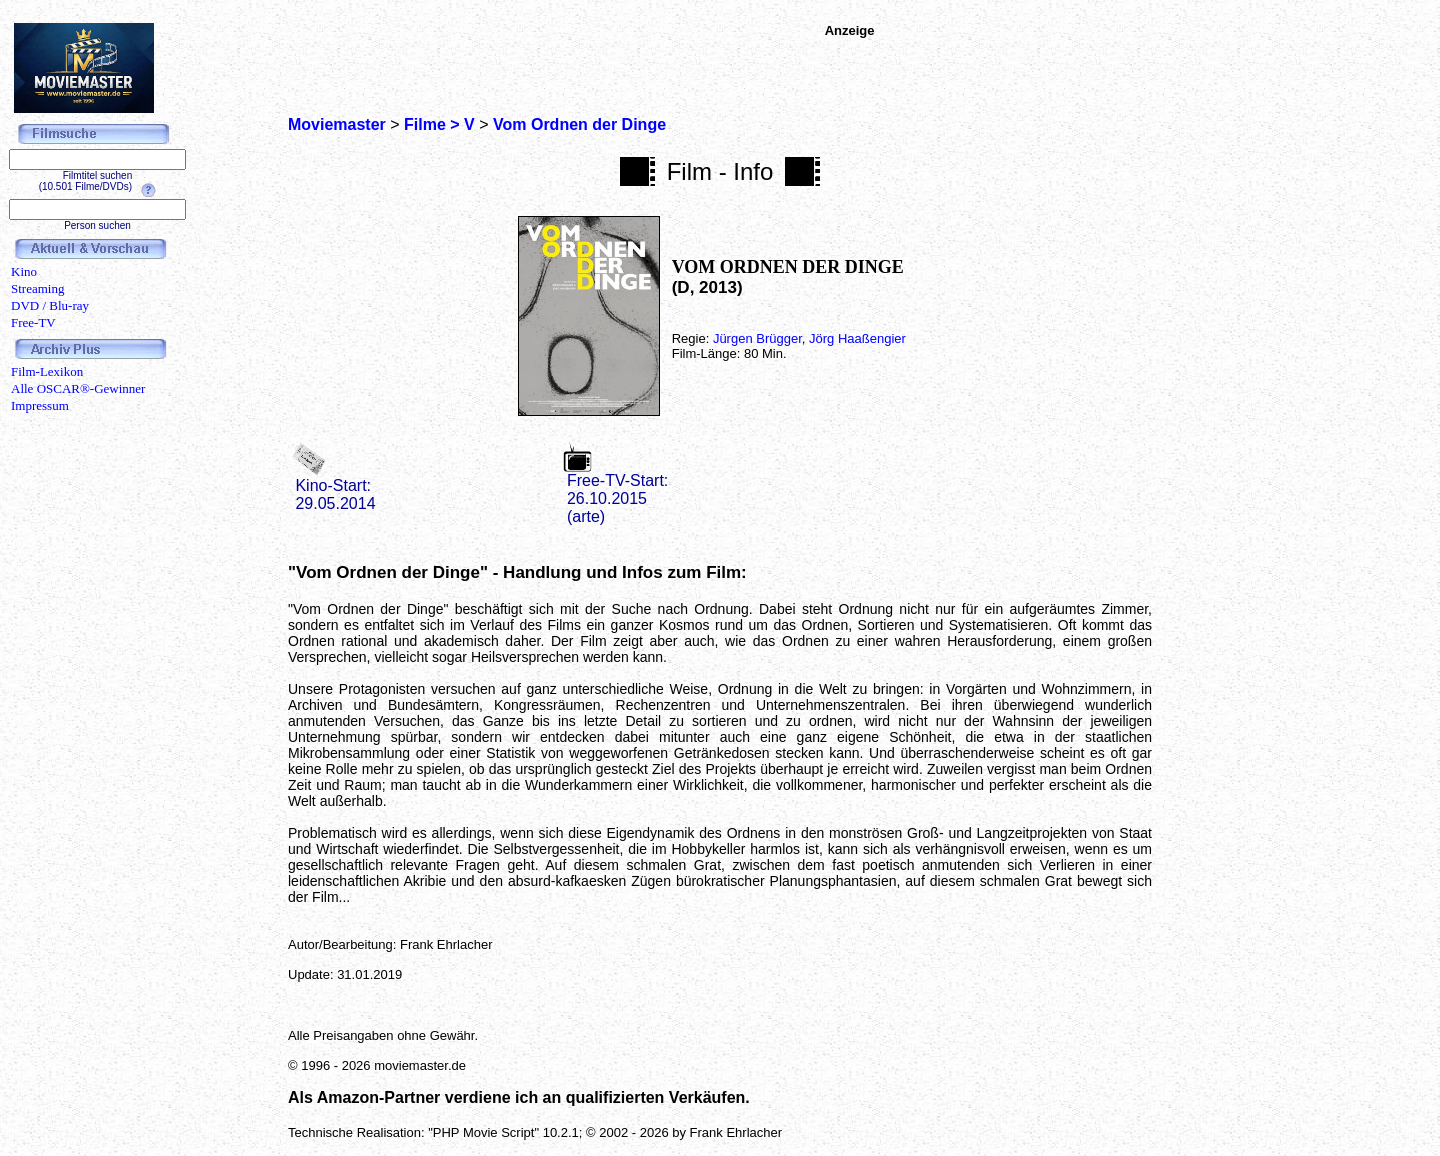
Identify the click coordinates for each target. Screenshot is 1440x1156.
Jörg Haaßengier (857, 338)
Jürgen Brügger (757, 338)
